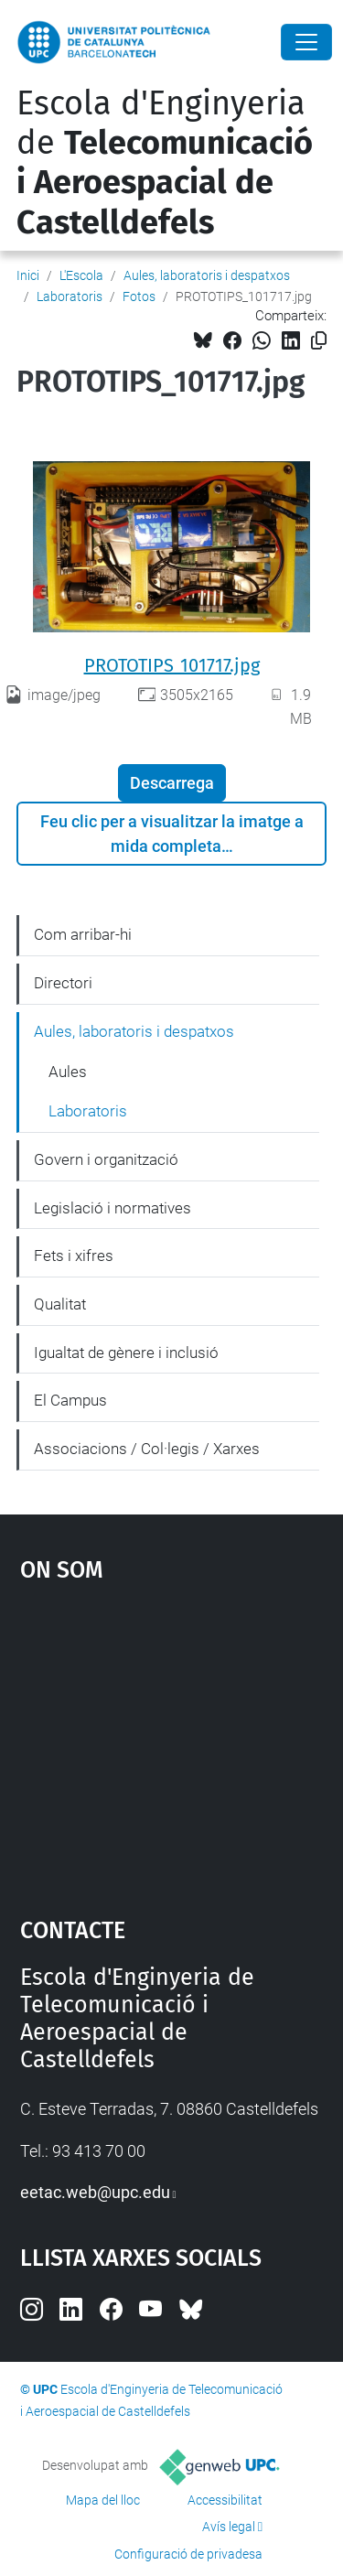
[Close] (306, 42)
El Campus (70, 1400)
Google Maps (172, 1740)
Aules (67, 1071)
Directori (63, 983)
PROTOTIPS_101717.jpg (172, 665)
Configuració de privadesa (188, 2554)
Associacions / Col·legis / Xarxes (147, 1448)
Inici (27, 275)
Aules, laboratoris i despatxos (206, 275)
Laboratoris (69, 296)
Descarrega (172, 782)
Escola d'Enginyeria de (164, 163)
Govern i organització (106, 1159)
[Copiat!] (319, 340)
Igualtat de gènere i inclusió (126, 1352)
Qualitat (60, 1304)
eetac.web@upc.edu (95, 2192)
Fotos (139, 296)
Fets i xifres (73, 1255)
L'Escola (81, 275)
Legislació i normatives (112, 1208)
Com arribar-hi (83, 934)
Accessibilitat (225, 2500)
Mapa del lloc (103, 2500)
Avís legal (228, 2526)
